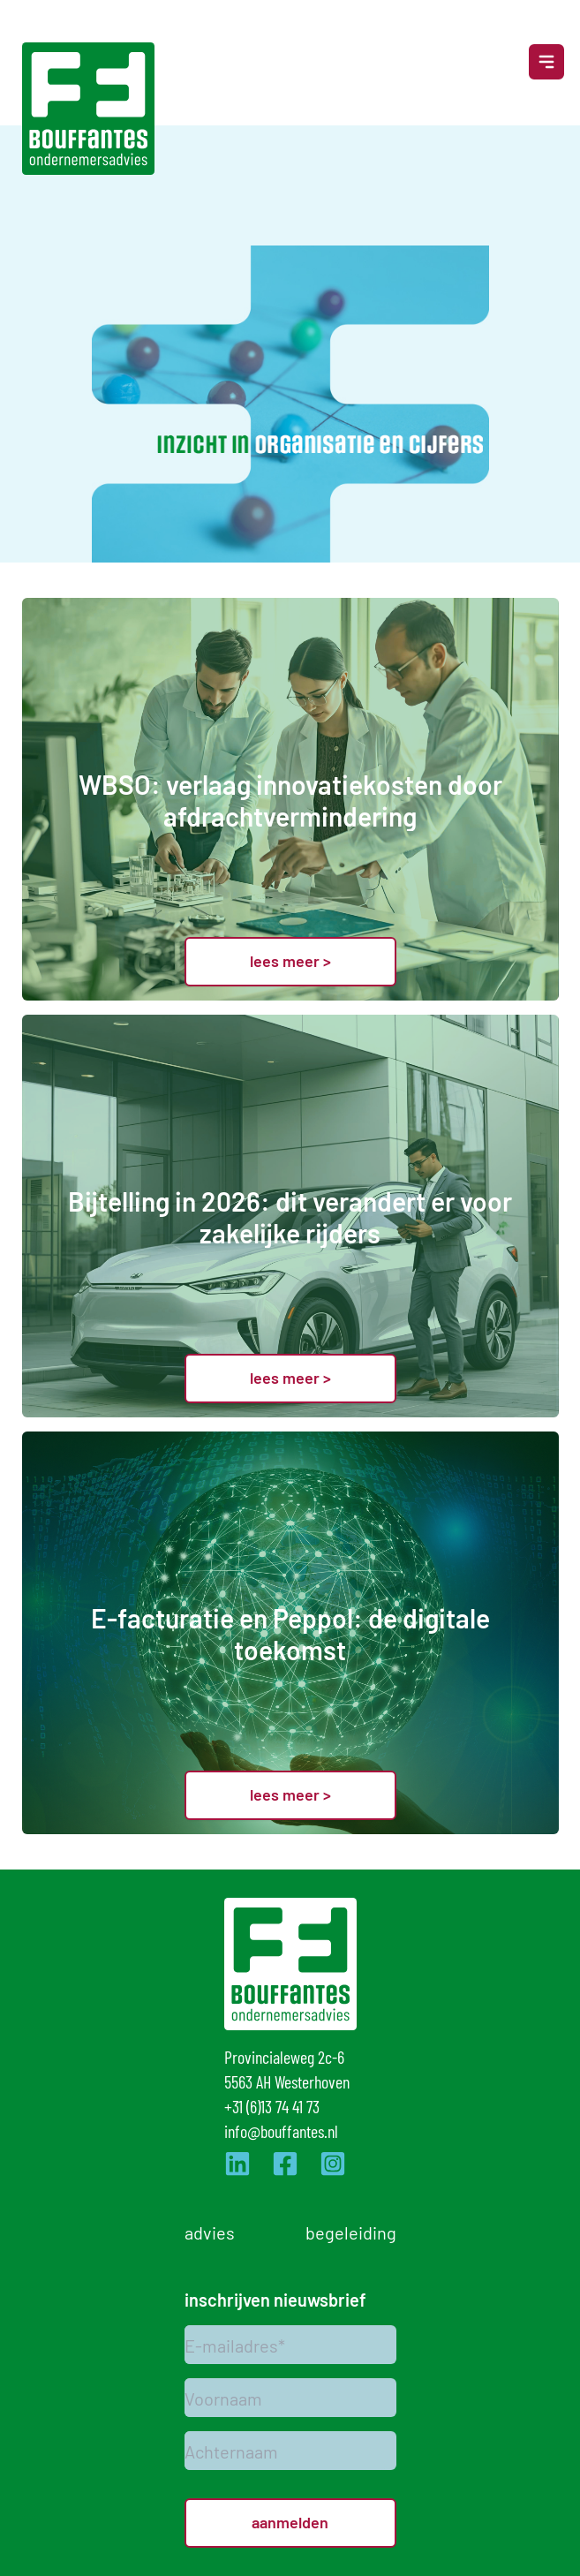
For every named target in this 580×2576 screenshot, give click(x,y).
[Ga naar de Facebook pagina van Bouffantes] (285, 2163)
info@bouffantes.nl (281, 2130)
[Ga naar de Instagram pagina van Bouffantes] (333, 2163)
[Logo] (88, 108)
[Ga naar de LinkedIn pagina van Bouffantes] (237, 2163)
